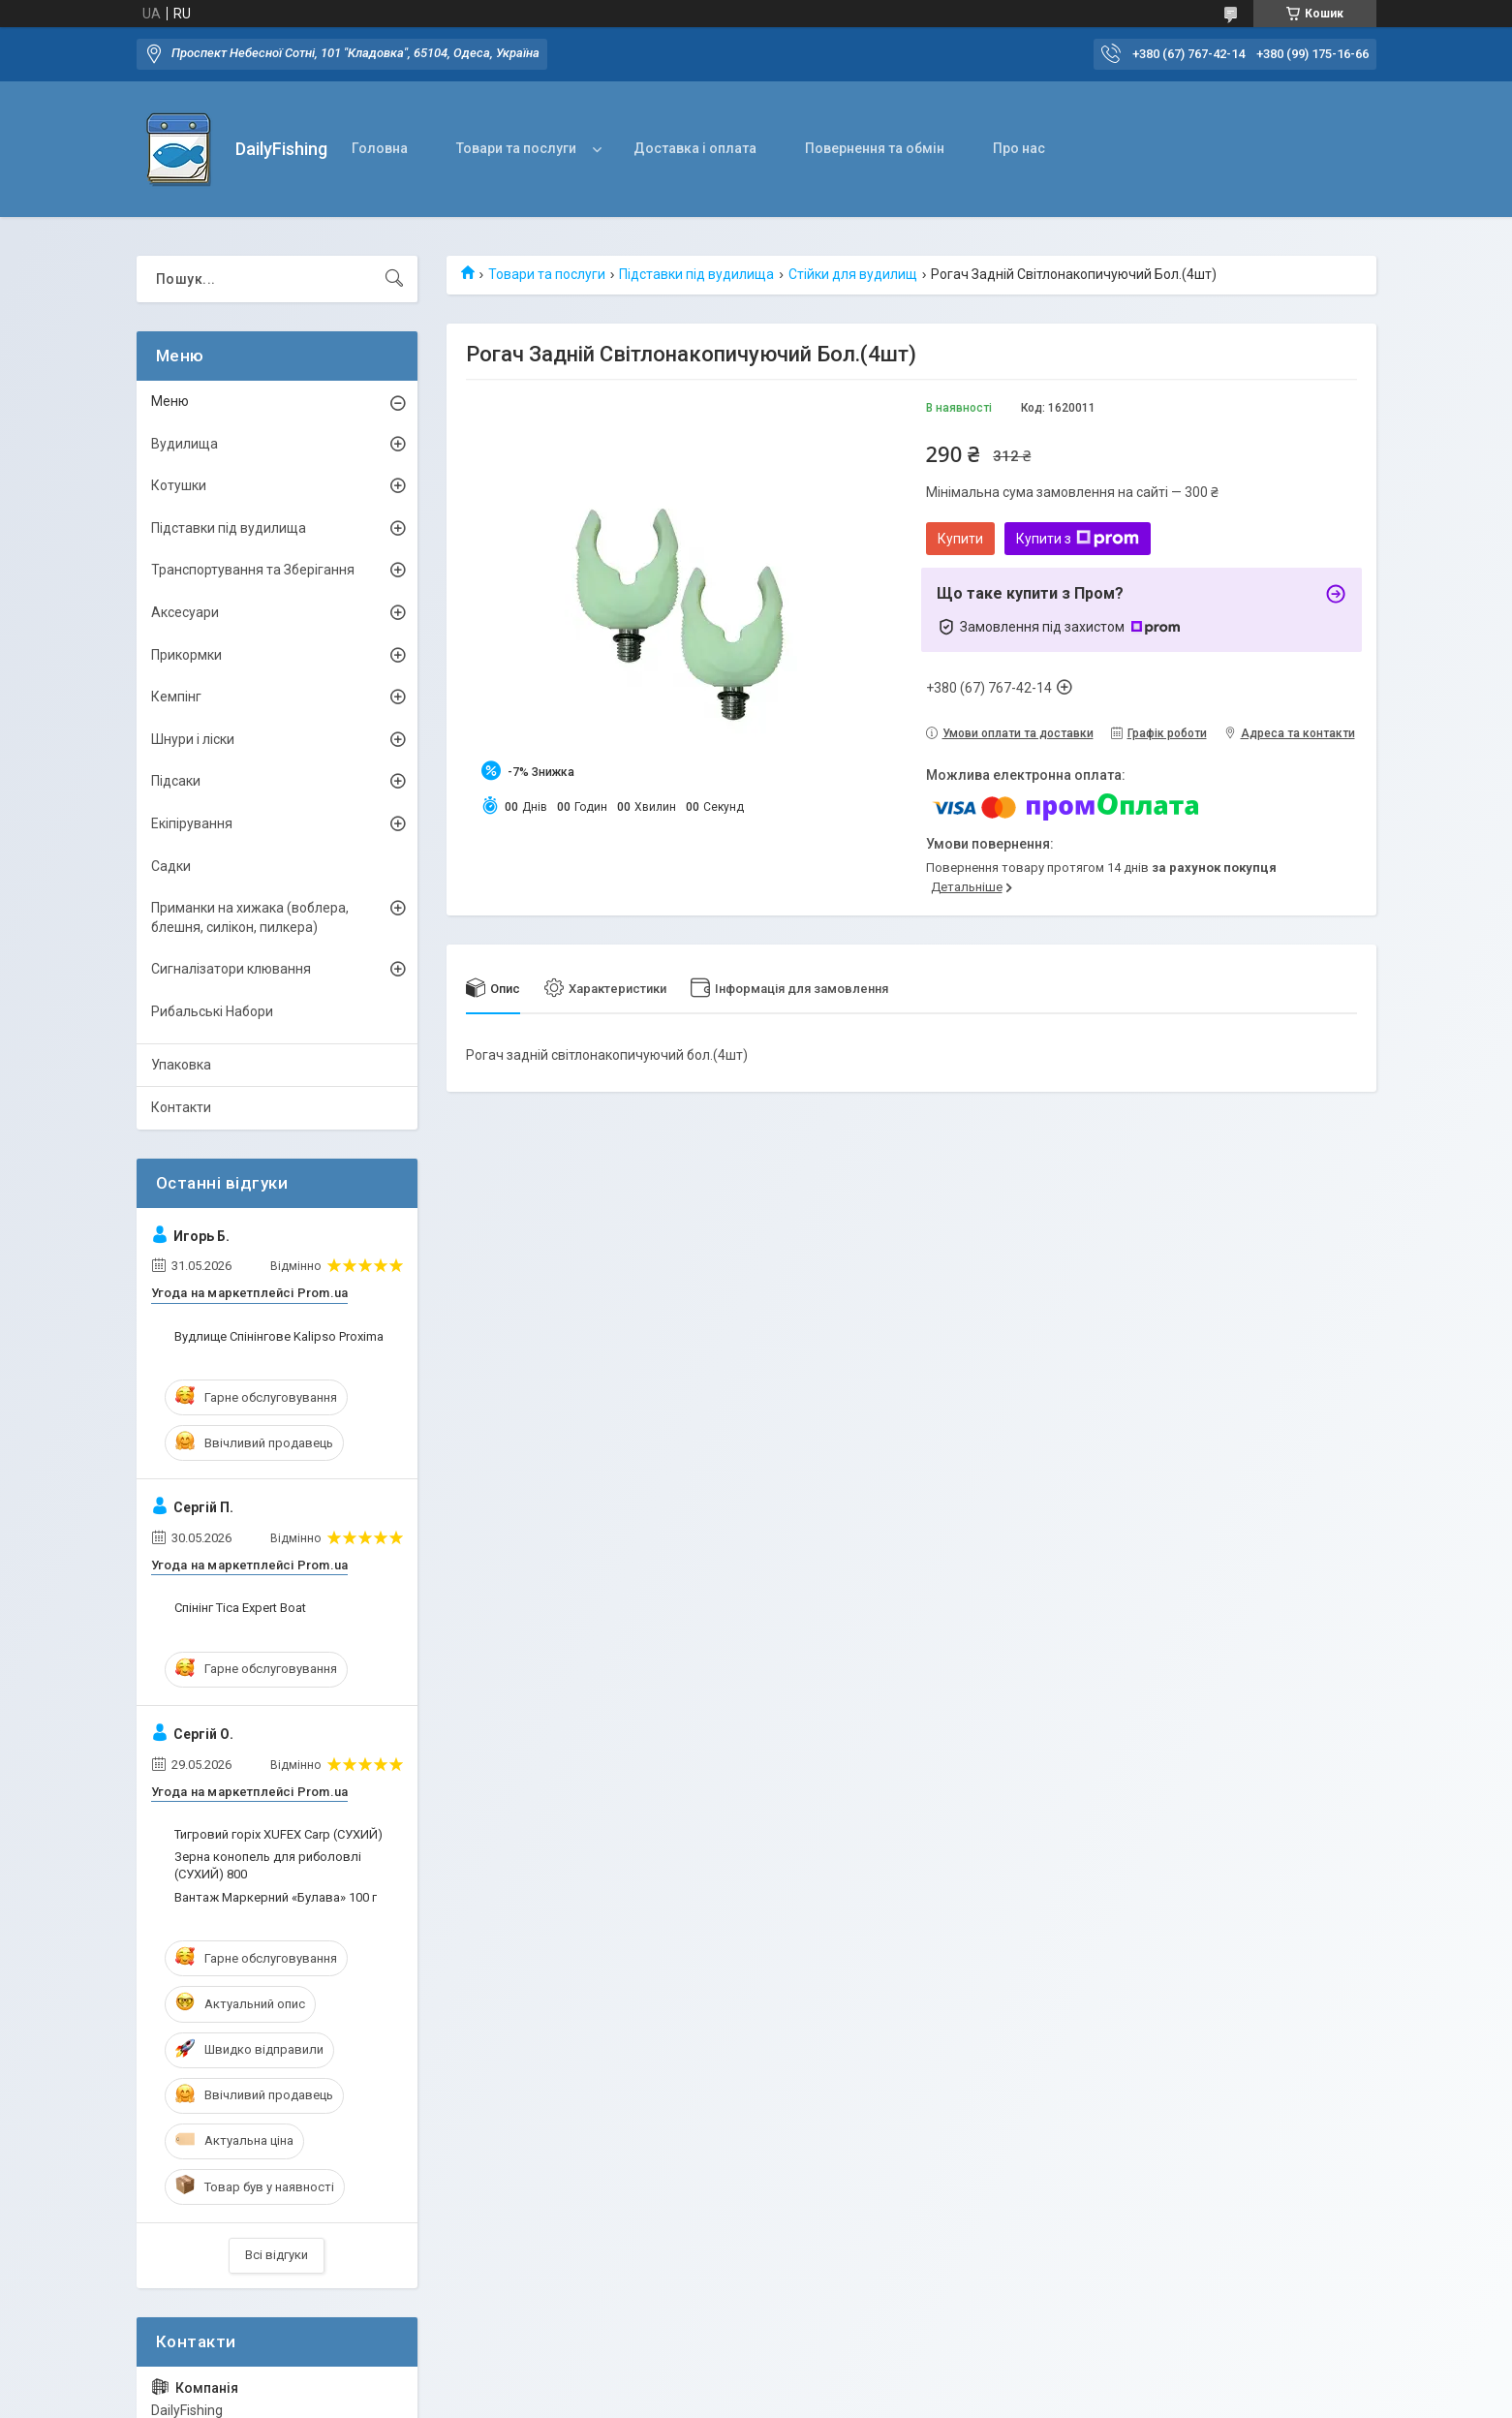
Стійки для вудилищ (852, 274)
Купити (960, 538)
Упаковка (181, 1064)
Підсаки (176, 781)
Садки (171, 866)
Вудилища (184, 443)
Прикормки (186, 655)
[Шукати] (394, 279)
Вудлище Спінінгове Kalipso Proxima (279, 1336)
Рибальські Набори (212, 1011)
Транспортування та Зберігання (253, 569)
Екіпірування (191, 823)
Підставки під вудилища (696, 274)
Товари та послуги (516, 148)
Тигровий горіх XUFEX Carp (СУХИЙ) (278, 1834)
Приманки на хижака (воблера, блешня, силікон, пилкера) (250, 917)
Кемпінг (176, 696)
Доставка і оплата (694, 148)
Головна (380, 148)
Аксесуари (185, 612)
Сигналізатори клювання (231, 968)
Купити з (1077, 538)
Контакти (181, 1107)
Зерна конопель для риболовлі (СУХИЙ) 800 (267, 1865)
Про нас (1019, 148)
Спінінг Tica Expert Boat (240, 1607)
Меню (170, 401)
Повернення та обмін (874, 148)
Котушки (178, 485)
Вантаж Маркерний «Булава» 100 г (275, 1897)
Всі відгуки (276, 2255)
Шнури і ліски (192, 739)
